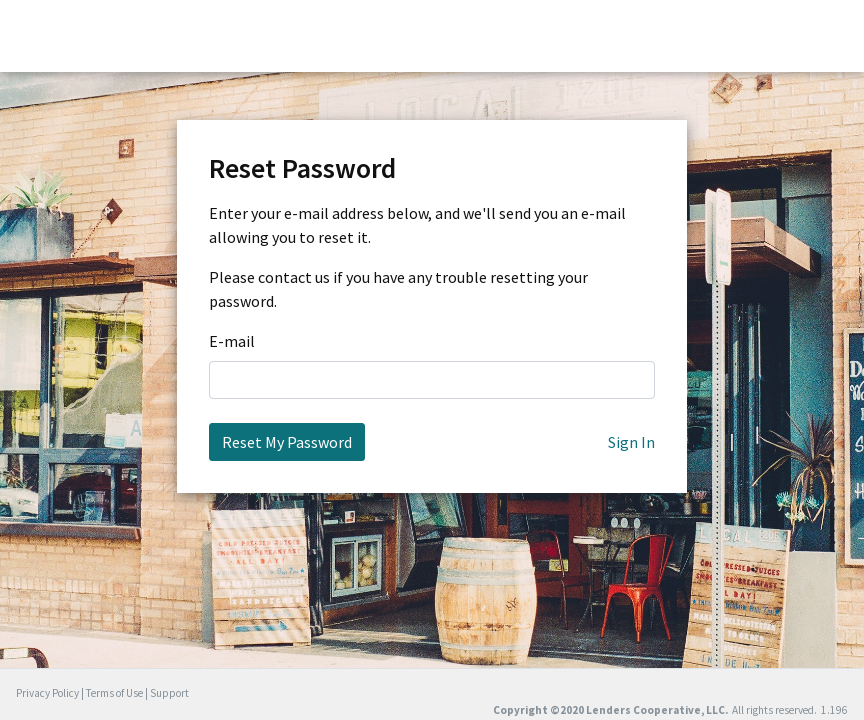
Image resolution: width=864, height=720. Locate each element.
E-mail (232, 341)
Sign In (631, 442)
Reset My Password (287, 442)
